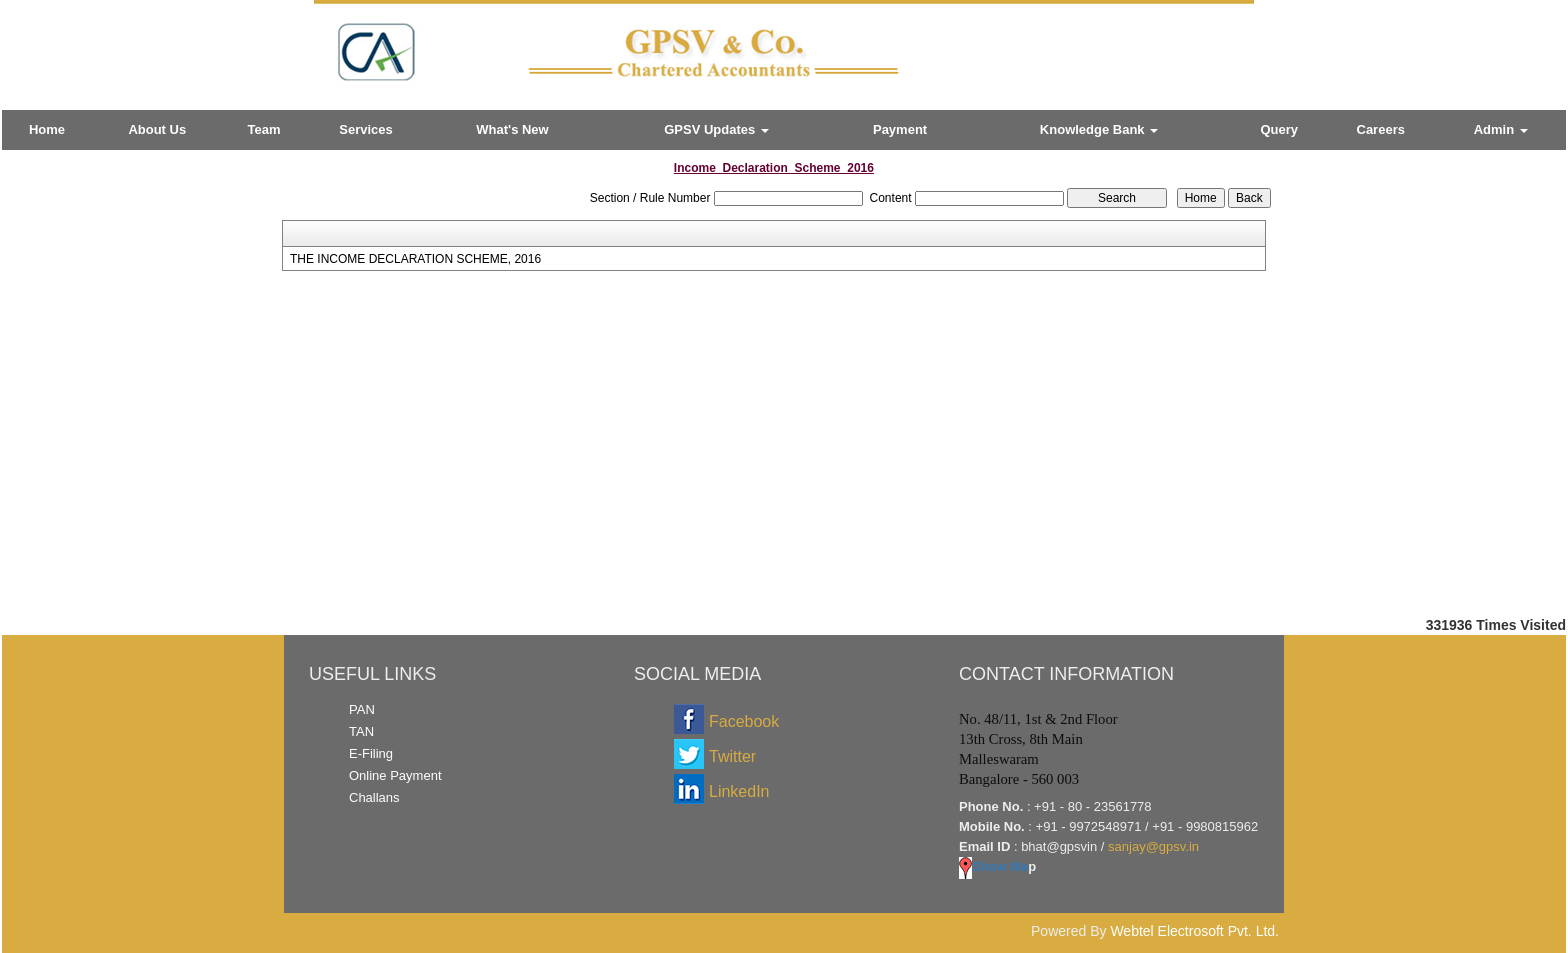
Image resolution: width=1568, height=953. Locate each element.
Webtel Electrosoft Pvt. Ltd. (1194, 931)
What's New (512, 129)
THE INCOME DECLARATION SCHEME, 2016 (415, 259)
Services (366, 129)
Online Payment (395, 775)
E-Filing (371, 753)
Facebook (744, 721)
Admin (1501, 129)
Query (1280, 129)
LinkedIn (739, 791)
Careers (1381, 129)
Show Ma (993, 866)
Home (47, 129)
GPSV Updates (716, 129)
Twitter (732, 756)
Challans (374, 797)
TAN (361, 731)
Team (264, 129)
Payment (900, 129)
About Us (157, 129)
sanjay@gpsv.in (1153, 846)
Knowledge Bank (1099, 129)
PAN (362, 709)
